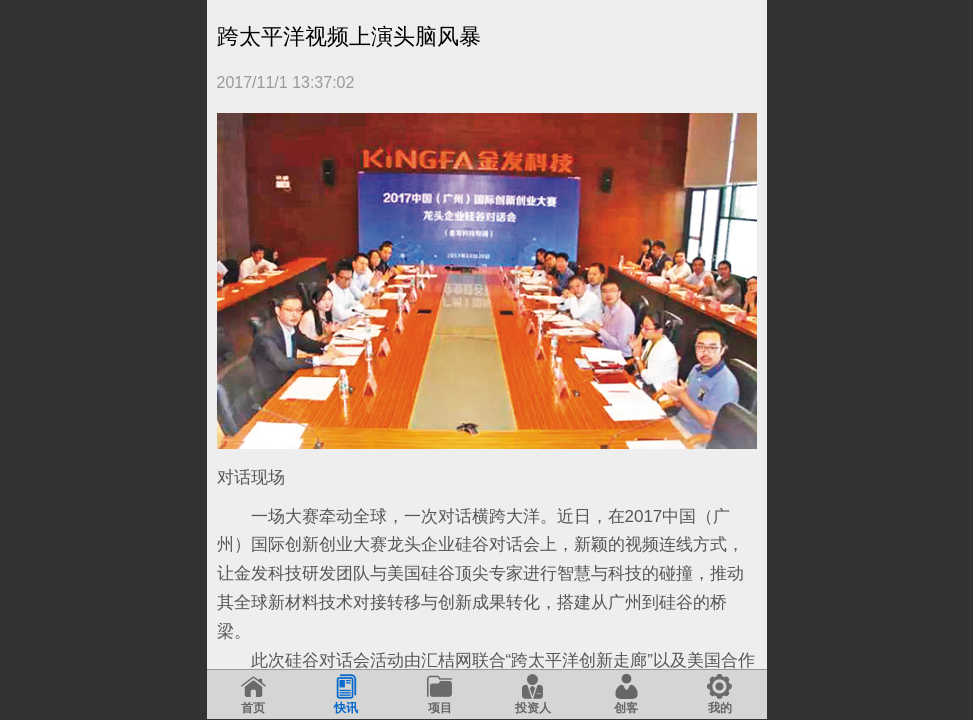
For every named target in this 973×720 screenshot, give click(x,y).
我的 (719, 694)
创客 (626, 694)
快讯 (346, 694)
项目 (439, 694)
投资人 (533, 694)
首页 (253, 694)
